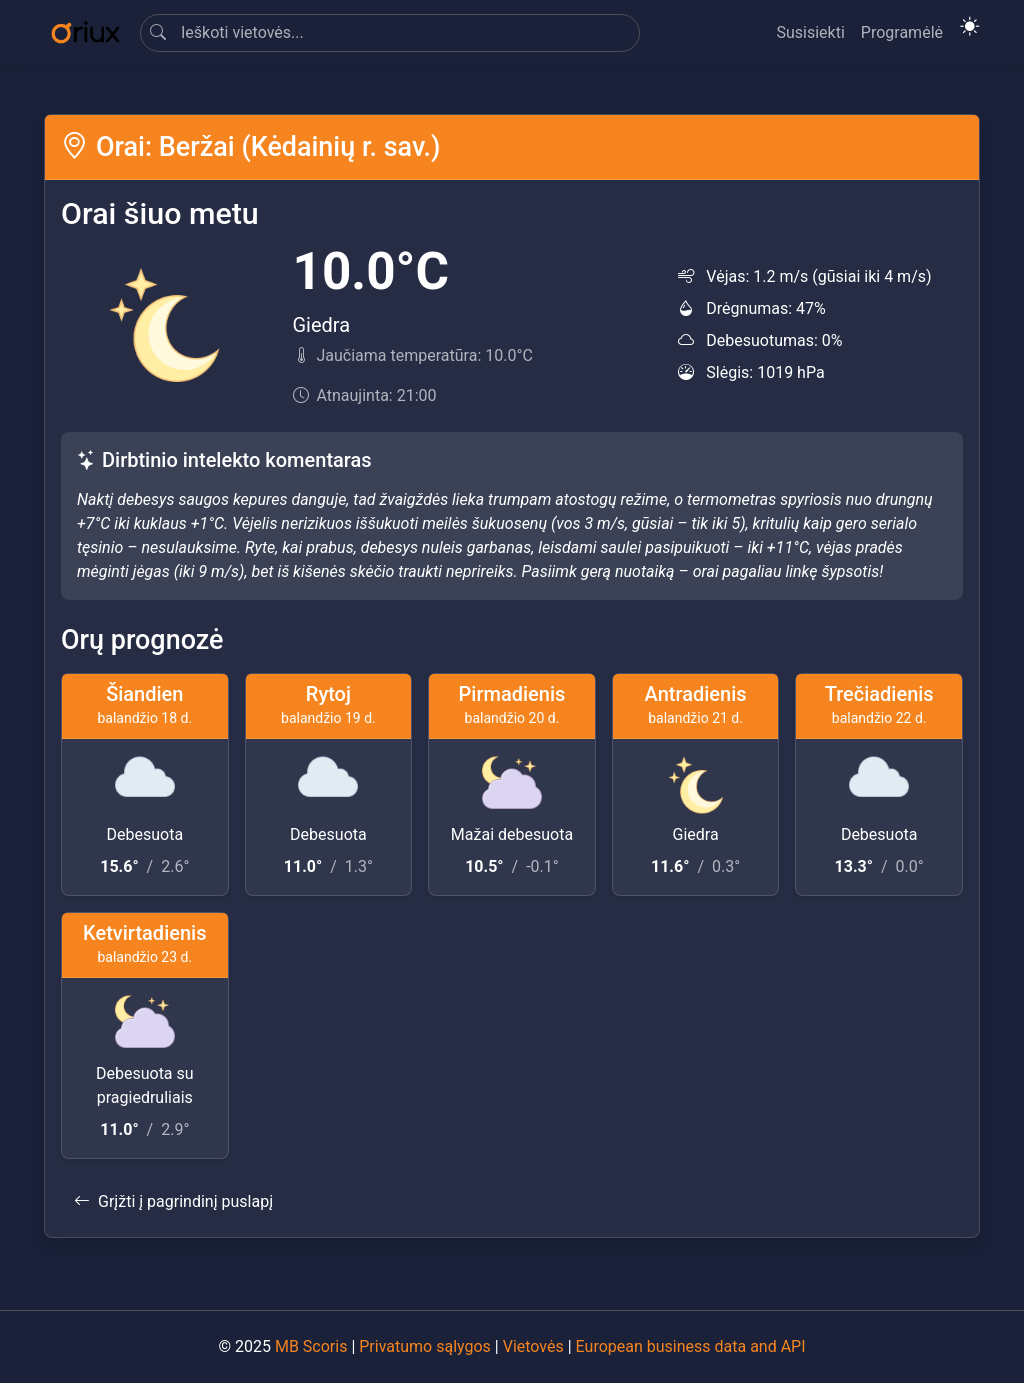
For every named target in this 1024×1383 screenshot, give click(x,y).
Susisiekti (810, 32)
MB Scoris (311, 1346)
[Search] (390, 33)
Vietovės (533, 1346)
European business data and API (691, 1346)
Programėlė (902, 32)
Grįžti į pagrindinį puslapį (173, 1201)
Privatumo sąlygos (425, 1346)
